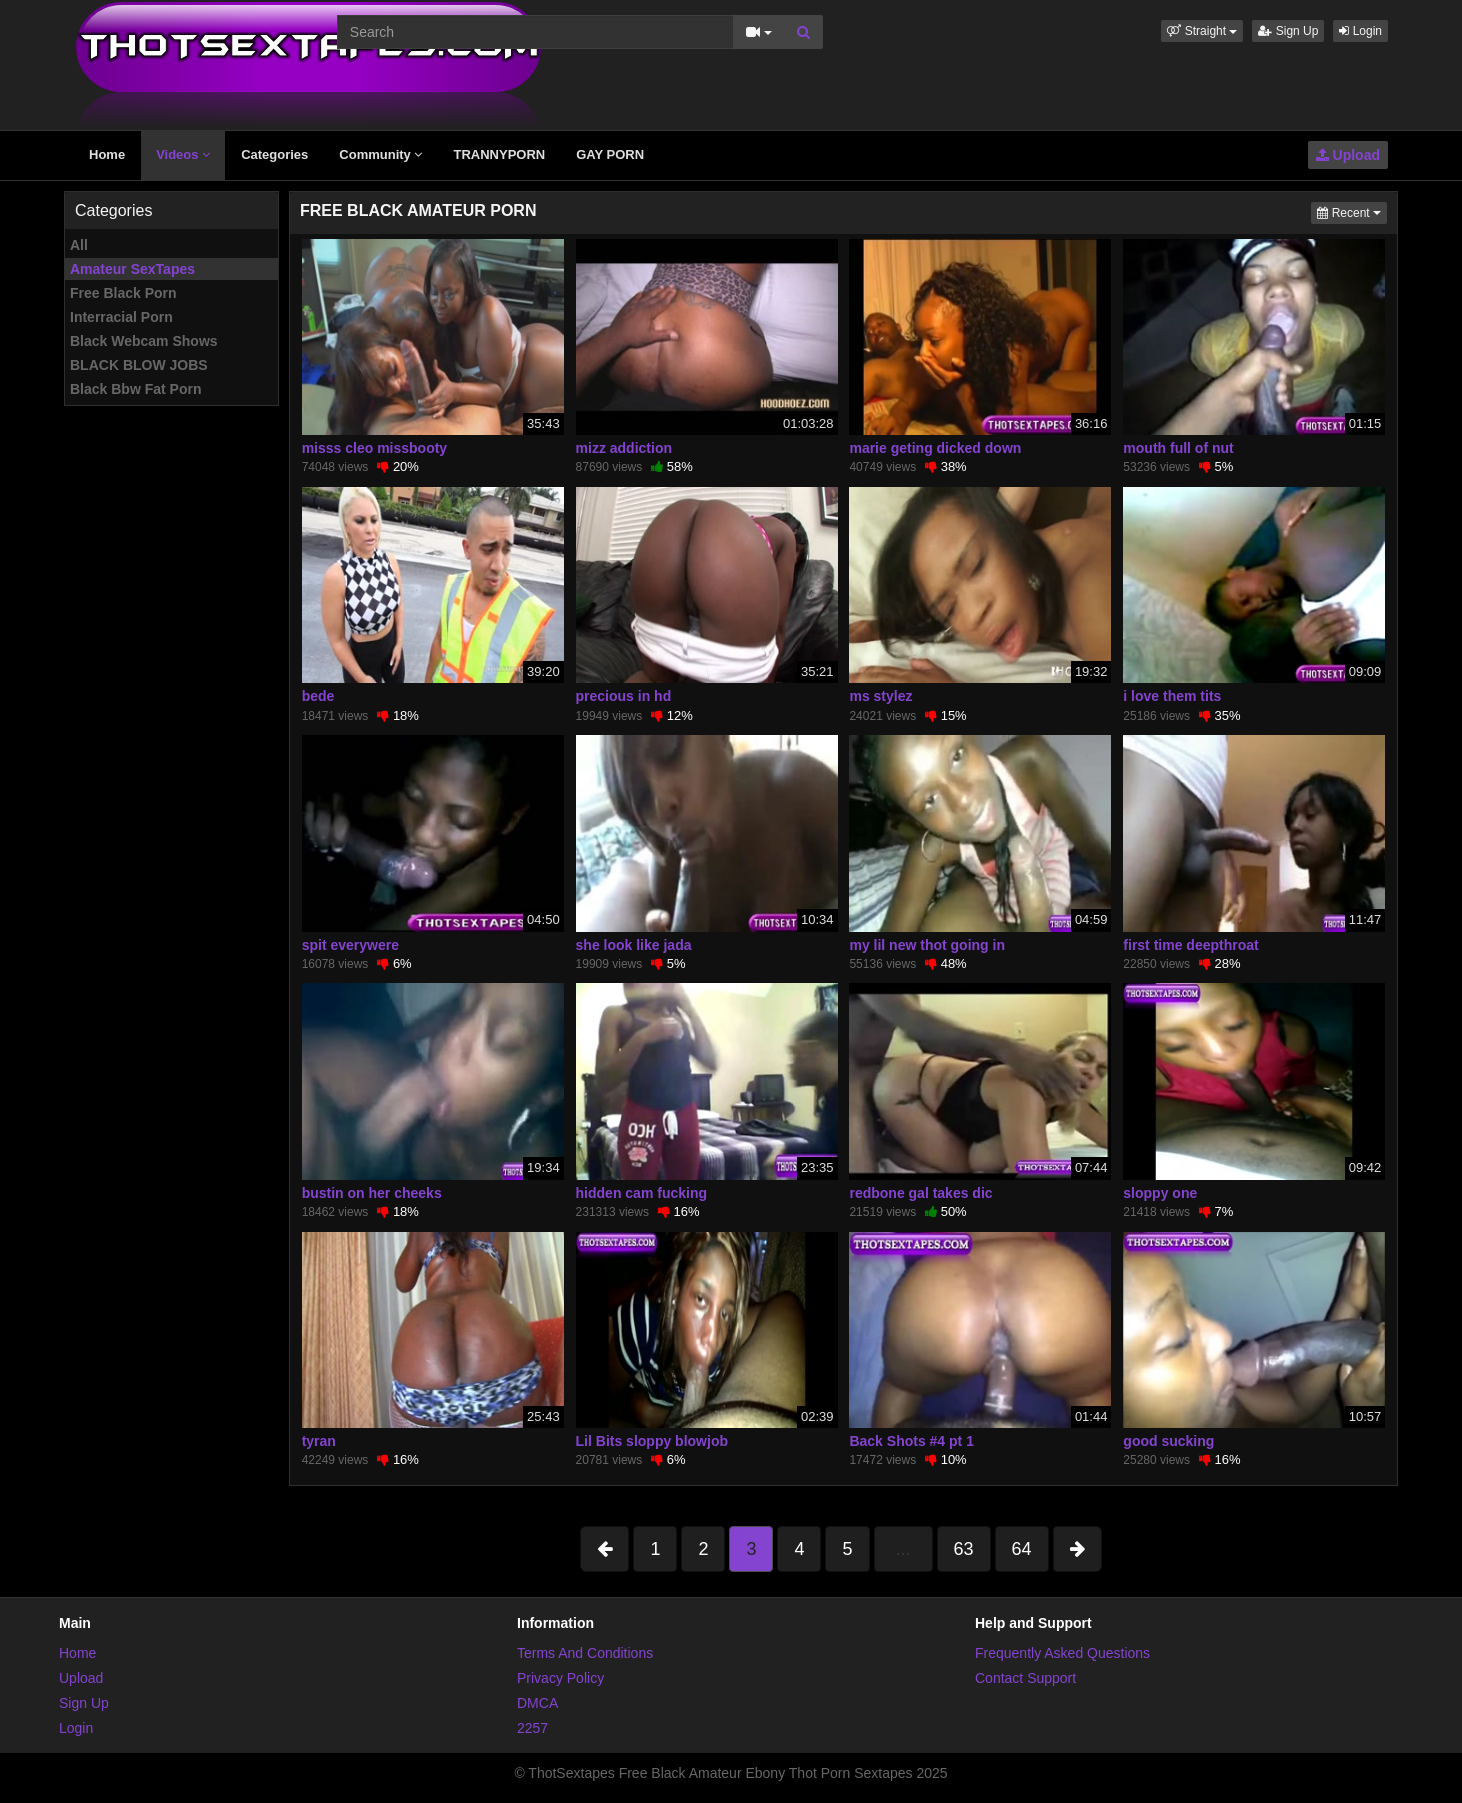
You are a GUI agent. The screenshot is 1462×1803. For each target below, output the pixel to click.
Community (380, 154)
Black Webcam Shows (144, 341)
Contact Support (1025, 1678)
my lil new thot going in (927, 945)
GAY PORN (610, 154)
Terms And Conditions (585, 1653)
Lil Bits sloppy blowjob (652, 1441)
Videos (183, 154)
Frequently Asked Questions (1062, 1653)
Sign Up (1288, 31)
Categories (274, 154)
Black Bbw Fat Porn (135, 389)
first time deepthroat (1190, 945)
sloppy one (1160, 1193)
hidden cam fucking (641, 1193)
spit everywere (350, 945)
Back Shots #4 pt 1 (911, 1441)
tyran (319, 1441)
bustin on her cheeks (372, 1193)
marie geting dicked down (935, 448)
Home (107, 154)
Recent (1352, 211)
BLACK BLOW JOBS (139, 365)
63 (964, 1549)
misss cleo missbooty (375, 448)
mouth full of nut (1178, 448)
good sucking (1168, 1441)
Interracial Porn (121, 317)
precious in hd (624, 696)
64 (1022, 1549)
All (79, 245)
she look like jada (634, 945)
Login (1360, 31)
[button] (1202, 31)
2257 (532, 1728)
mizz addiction (624, 448)
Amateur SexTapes (132, 269)
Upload (1348, 155)
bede (318, 696)
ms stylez (880, 696)
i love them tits (1172, 696)
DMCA (537, 1703)
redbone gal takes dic (920, 1193)
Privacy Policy (560, 1678)
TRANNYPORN (499, 154)
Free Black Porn (123, 293)
